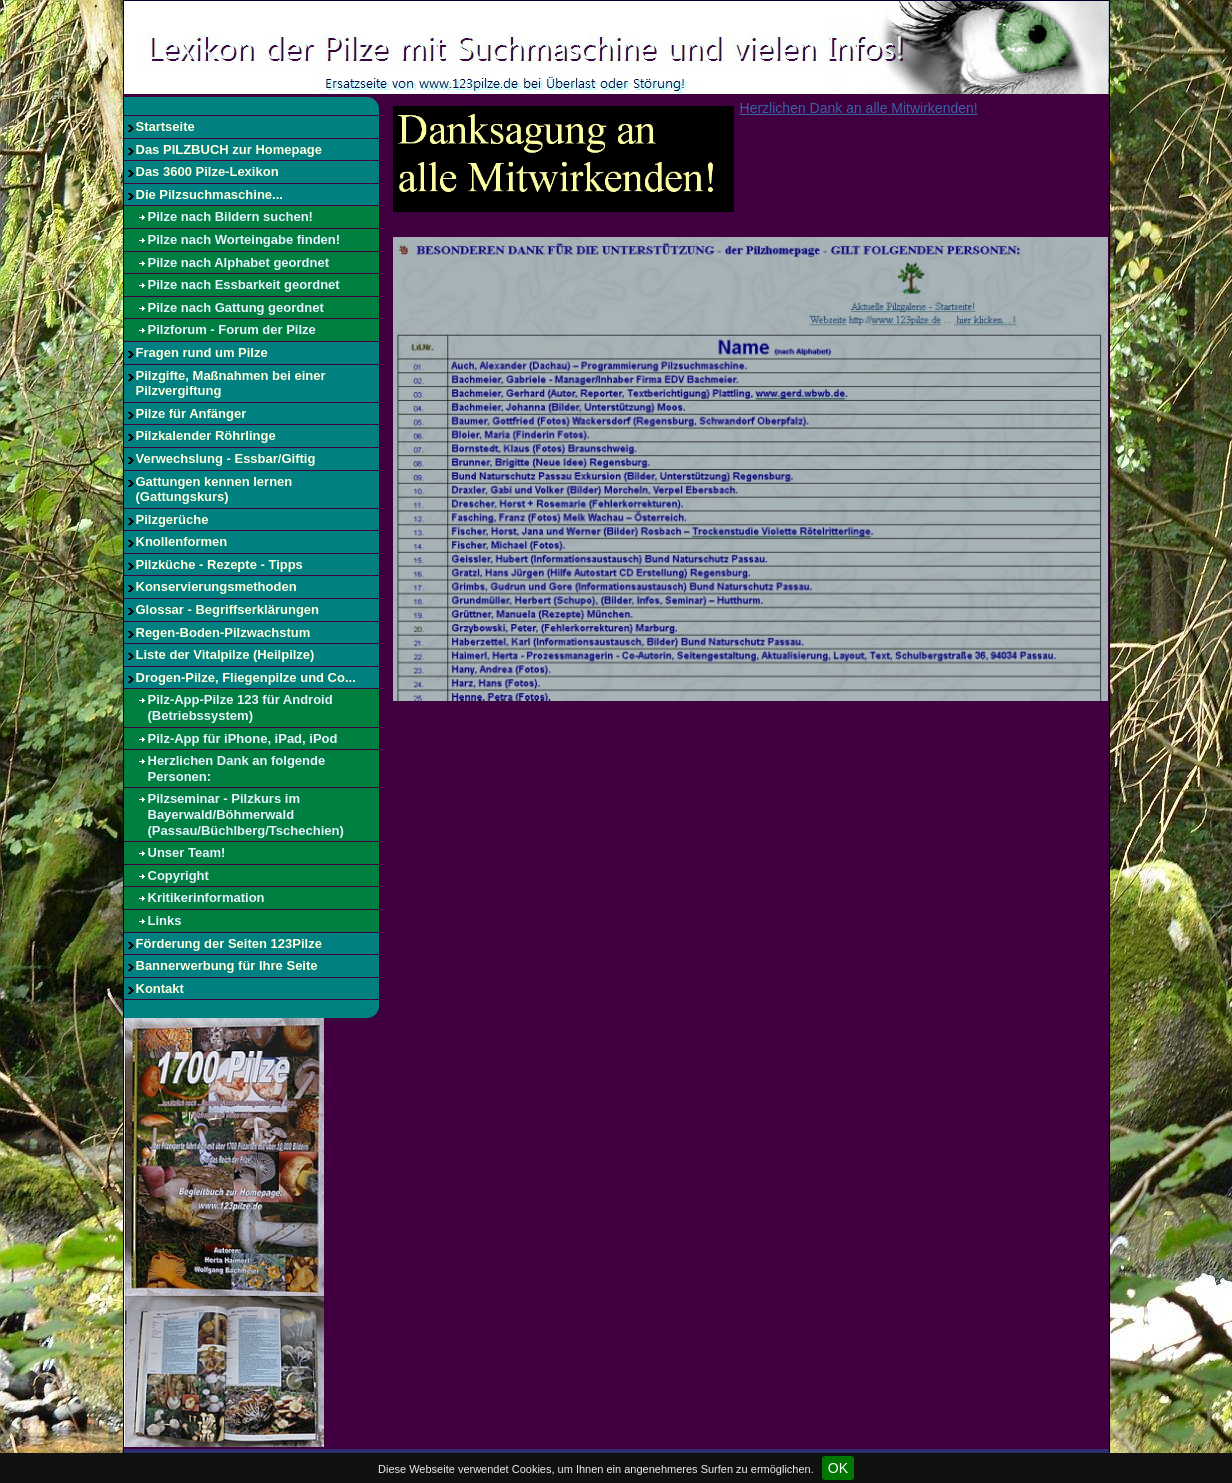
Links (165, 920)
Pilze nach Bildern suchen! (230, 216)
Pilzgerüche (172, 519)
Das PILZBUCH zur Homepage (229, 149)
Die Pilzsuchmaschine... (209, 194)
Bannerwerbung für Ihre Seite (227, 965)
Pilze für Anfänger (191, 413)
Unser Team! (187, 852)
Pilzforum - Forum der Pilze (232, 329)
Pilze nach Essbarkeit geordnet (244, 284)
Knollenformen (182, 541)
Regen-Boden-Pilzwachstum (223, 632)
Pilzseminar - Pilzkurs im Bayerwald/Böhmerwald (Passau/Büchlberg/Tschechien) (246, 814)
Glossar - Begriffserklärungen (228, 609)
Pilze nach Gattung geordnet (236, 307)
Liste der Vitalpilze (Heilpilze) (225, 654)
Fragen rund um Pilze (202, 352)
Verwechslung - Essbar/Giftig (226, 458)
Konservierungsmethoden (216, 586)
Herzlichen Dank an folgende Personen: (237, 768)
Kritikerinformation (206, 897)
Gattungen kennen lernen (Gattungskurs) (214, 489)
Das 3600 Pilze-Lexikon (207, 171)
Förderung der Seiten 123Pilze (229, 943)
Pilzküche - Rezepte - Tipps (219, 564)
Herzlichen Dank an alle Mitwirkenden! (859, 108)
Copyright (178, 875)
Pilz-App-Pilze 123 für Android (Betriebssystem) (240, 707)
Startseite (165, 126)
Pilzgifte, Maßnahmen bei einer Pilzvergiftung (231, 383)
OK (838, 1468)
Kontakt (160, 988)
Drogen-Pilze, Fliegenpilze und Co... (246, 677)
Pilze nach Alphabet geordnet (239, 262)
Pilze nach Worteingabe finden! (244, 239)
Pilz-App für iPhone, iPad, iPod (243, 738)
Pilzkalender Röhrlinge (206, 435)
